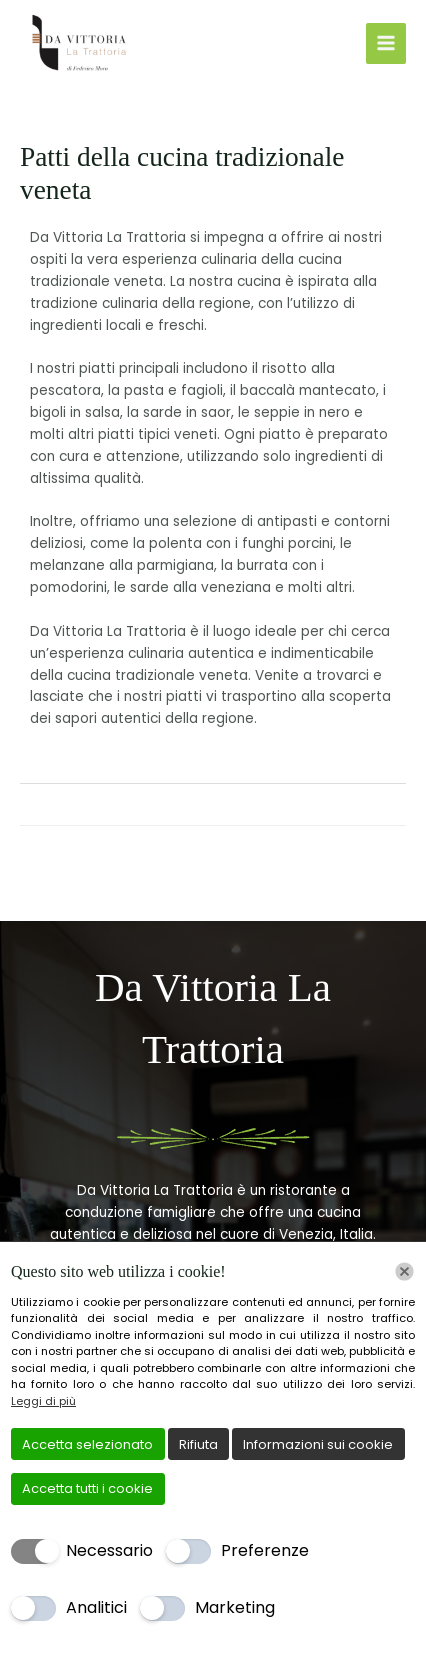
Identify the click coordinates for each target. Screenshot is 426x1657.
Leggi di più (43, 1401)
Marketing (235, 1607)
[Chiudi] (404, 1271)
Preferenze (265, 1550)
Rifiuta (198, 1444)
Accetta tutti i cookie (87, 1488)
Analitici (96, 1607)
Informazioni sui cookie (318, 1444)
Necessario (109, 1550)
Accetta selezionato (87, 1444)
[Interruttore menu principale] (386, 43)
